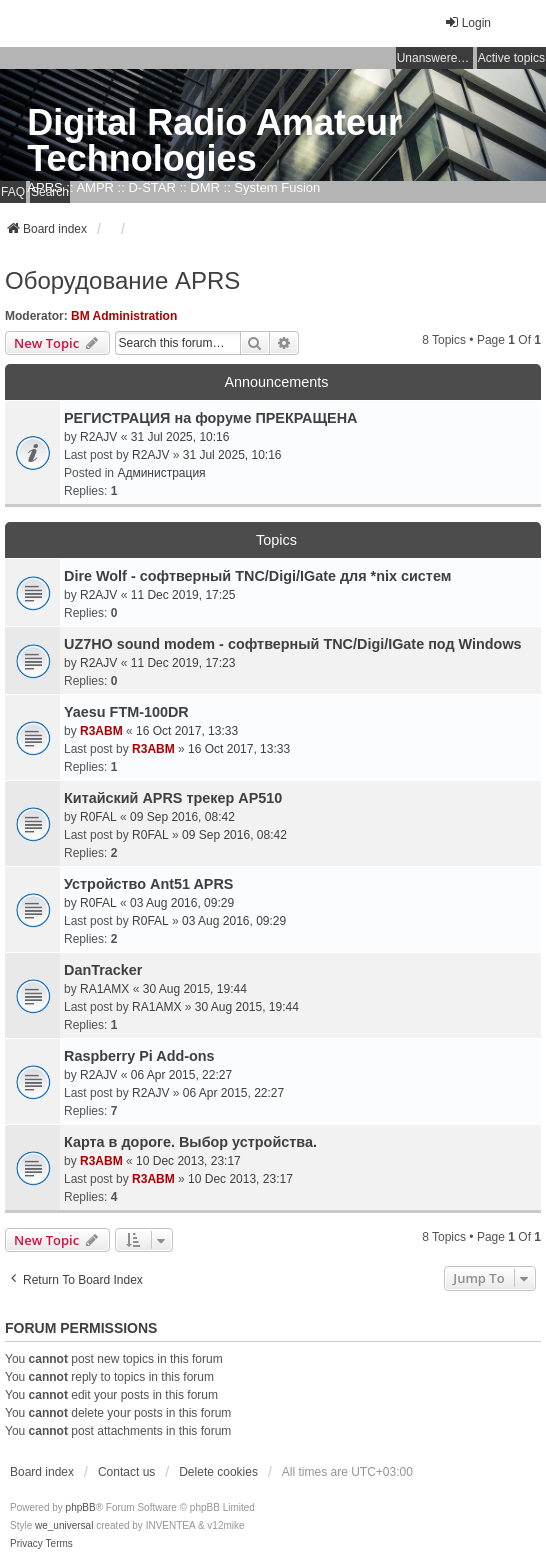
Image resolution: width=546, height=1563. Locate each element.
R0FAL (98, 817)
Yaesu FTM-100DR (126, 712)
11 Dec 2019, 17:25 (183, 595)
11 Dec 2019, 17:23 (183, 663)
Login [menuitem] (467, 22)
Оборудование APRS (122, 280)
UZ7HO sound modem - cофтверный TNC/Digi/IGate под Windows (293, 644)
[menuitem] (26, 1544)
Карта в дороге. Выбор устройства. (190, 1142)
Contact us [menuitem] (126, 1472)
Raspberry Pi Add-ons (139, 1056)
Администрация (161, 473)
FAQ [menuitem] (13, 192)
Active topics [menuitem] (511, 58)
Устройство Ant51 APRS (148, 884)
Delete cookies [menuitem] (218, 1472)
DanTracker (103, 970)
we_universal (64, 1525)
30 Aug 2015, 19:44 (195, 989)
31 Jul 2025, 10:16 (180, 437)
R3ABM (101, 731)
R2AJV (98, 437)
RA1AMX (104, 989)
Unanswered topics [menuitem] (435, 58)
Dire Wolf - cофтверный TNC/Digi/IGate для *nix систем (257, 576)
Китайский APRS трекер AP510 (173, 798)
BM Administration (124, 316)
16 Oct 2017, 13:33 (187, 731)
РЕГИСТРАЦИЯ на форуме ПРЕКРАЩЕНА (211, 418)
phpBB (81, 1507)
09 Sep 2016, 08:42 (182, 817)
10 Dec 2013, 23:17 (188, 1161)
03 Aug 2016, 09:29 (182, 903)
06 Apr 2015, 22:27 (181, 1075)
